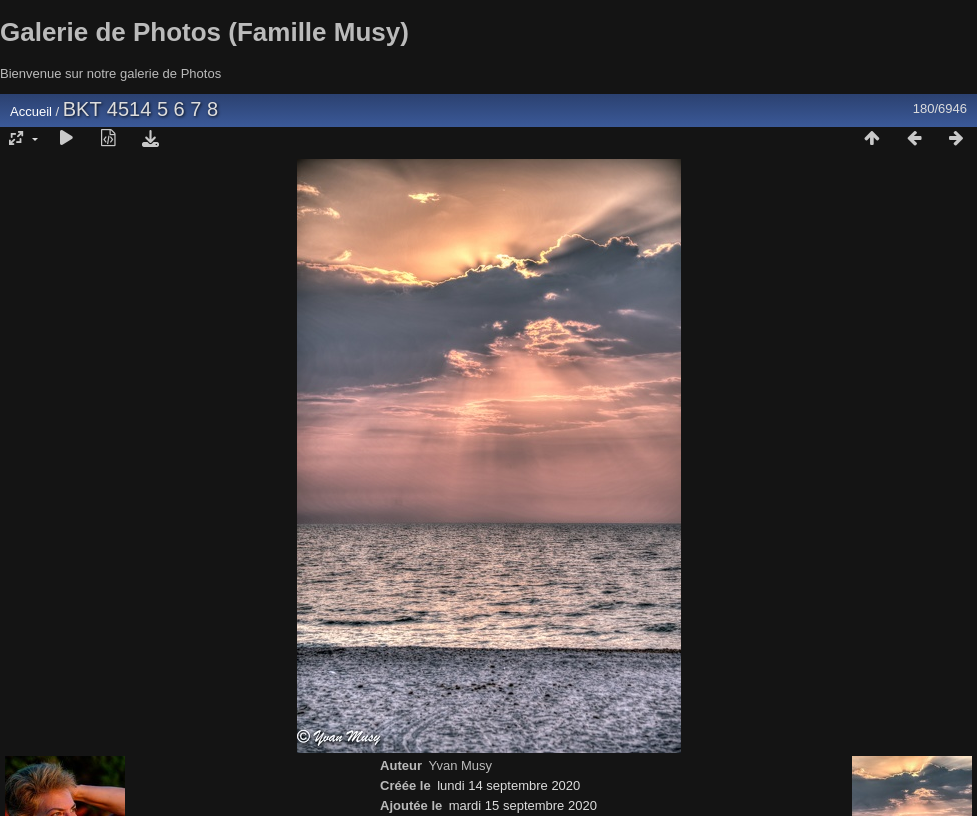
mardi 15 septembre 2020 (523, 805)
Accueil (31, 111)
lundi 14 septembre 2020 (508, 785)
